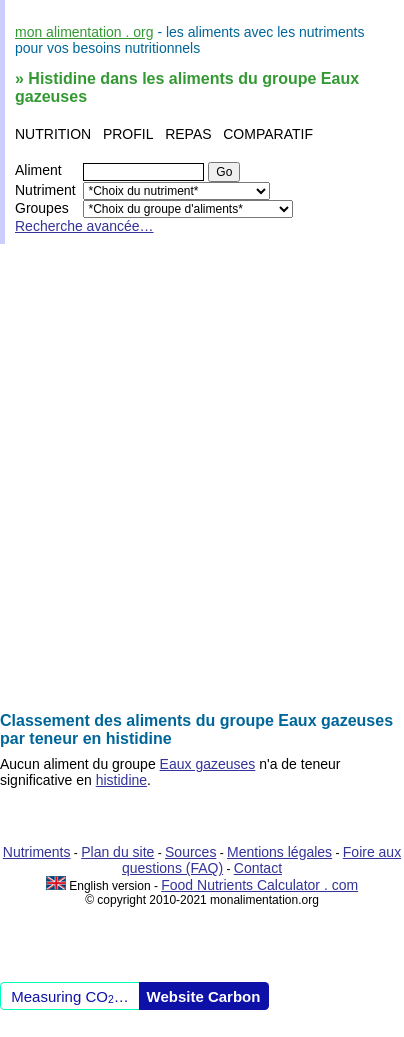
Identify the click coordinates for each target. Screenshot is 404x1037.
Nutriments (37, 852)
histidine (121, 780)
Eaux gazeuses (208, 764)
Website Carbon (204, 996)
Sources (190, 852)
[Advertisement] (202, 478)
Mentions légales (279, 852)
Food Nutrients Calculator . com (259, 885)
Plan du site (117, 852)
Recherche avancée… (84, 226)
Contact (258, 868)
